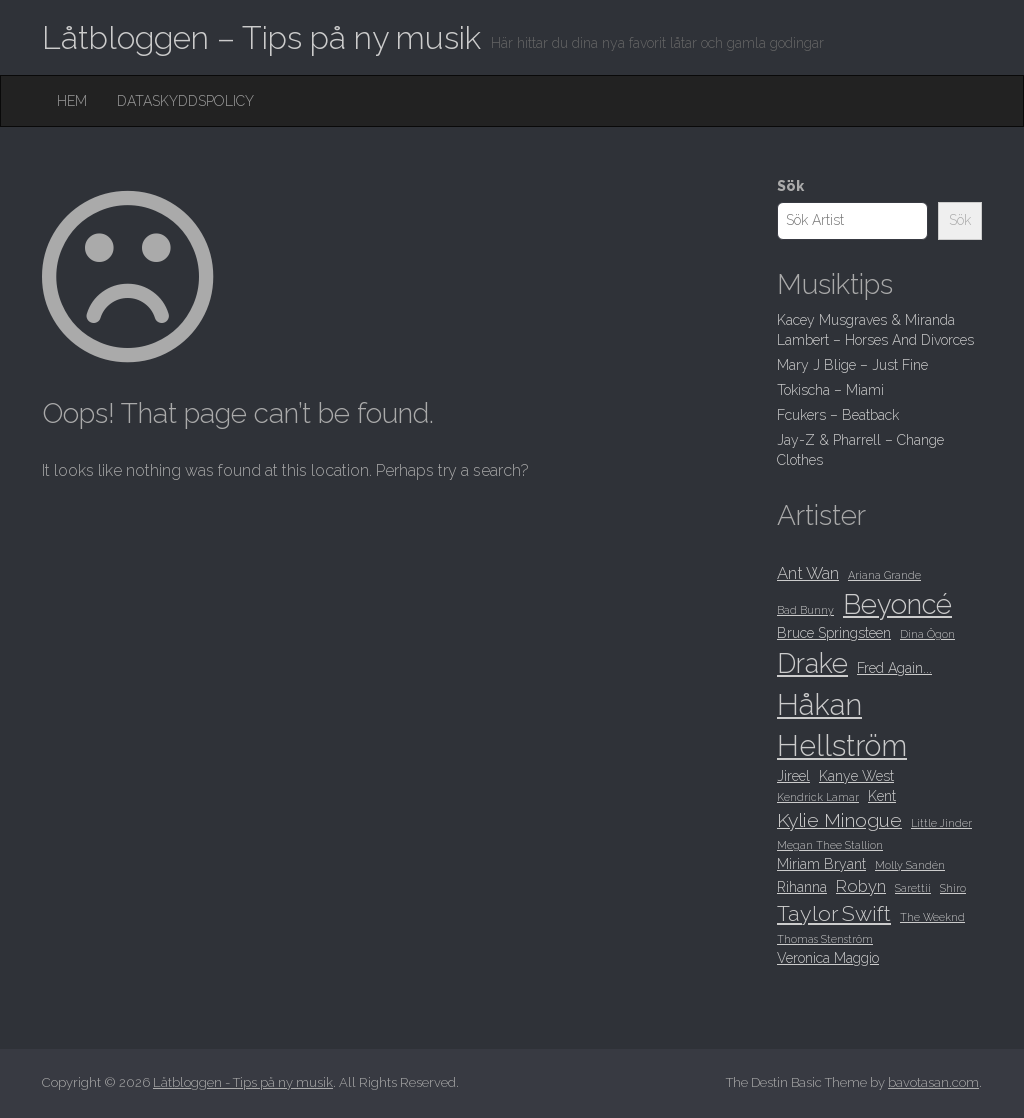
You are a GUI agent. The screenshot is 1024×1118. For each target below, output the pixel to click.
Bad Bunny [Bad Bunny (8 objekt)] (805, 610)
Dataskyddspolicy (185, 101)
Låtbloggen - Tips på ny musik (243, 1082)
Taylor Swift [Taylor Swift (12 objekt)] (834, 913)
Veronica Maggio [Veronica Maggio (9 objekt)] (828, 958)
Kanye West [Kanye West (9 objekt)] (856, 776)
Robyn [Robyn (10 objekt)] (861, 886)
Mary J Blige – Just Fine (852, 365)
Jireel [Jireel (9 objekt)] (793, 776)
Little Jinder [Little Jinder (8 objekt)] (941, 823)
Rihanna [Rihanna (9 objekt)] (802, 887)
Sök (790, 186)
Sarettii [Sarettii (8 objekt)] (913, 888)
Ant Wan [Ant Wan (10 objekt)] (808, 573)
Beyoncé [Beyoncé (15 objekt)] (897, 604)
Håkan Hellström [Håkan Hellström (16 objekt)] (842, 725)
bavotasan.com (933, 1082)
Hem (72, 101)
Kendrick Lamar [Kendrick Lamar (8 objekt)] (818, 797)
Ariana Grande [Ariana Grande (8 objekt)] (884, 575)
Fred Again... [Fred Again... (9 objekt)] (894, 668)
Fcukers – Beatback (838, 415)
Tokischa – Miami (830, 390)
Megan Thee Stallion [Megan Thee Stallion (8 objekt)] (830, 845)
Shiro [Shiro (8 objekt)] (953, 888)
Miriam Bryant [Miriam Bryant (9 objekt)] (821, 864)
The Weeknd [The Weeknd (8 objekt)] (932, 917)
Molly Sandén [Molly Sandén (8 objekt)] (910, 865)
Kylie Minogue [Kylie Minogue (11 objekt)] (839, 820)
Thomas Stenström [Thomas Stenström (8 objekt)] (825, 939)
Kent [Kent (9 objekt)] (882, 796)
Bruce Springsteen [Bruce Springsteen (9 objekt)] (834, 633)
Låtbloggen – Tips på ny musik (261, 37)
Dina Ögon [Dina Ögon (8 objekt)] (927, 634)
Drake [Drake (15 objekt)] (812, 663)
